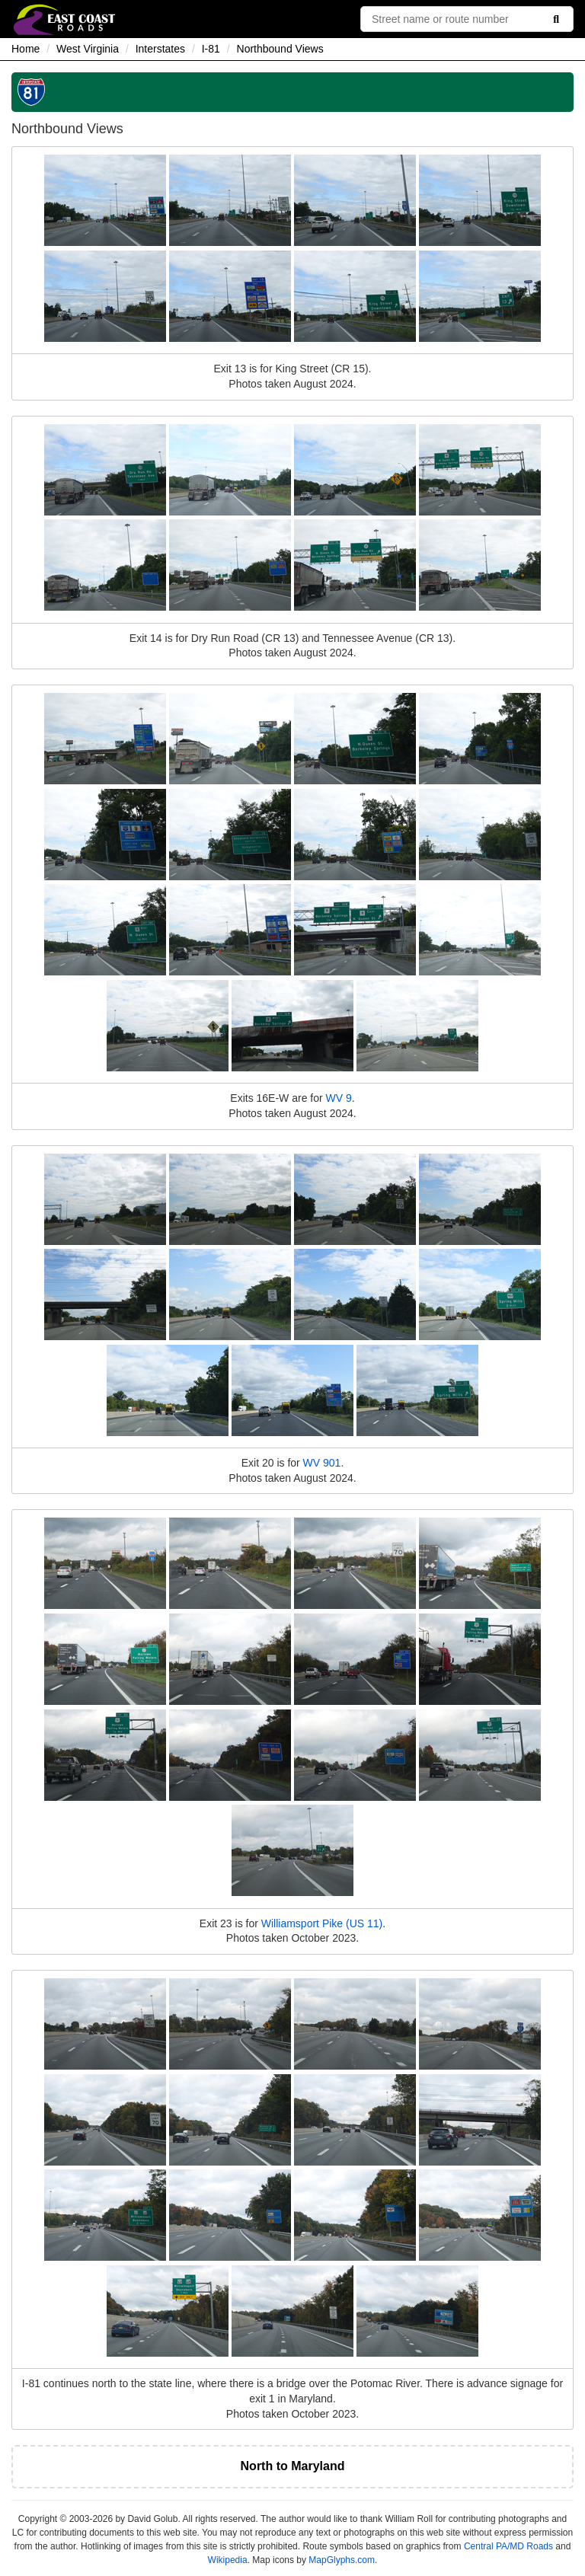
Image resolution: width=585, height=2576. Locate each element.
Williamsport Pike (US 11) (321, 1923)
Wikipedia (228, 2560)
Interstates (160, 49)
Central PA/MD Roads (508, 2546)
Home (25, 49)
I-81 (211, 49)
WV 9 (339, 1098)
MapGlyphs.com (341, 2560)
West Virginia (87, 49)
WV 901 (322, 1463)
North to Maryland (293, 2465)
